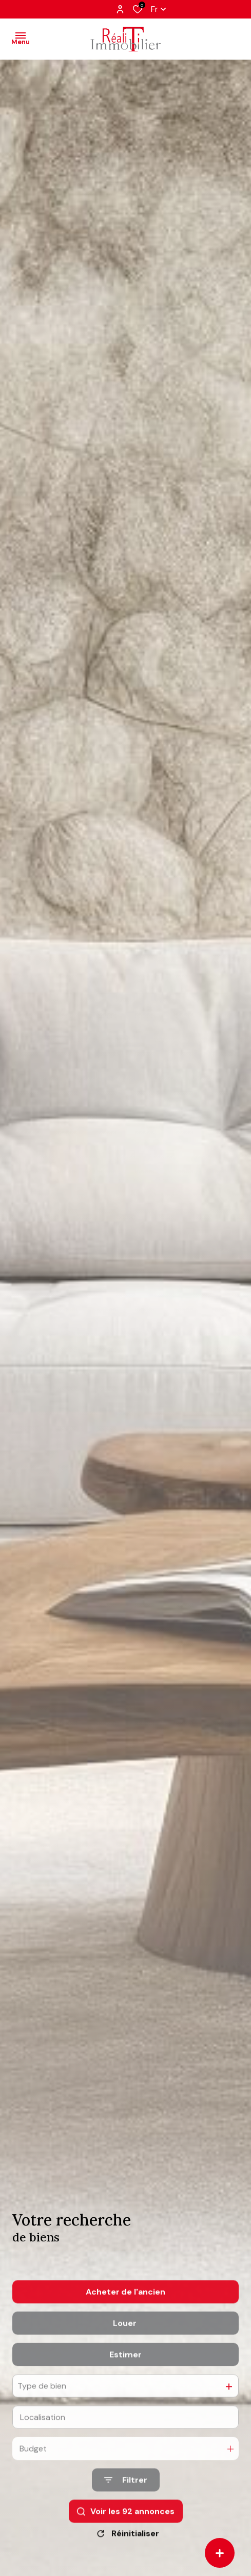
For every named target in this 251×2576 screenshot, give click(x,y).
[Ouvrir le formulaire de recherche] (126, 2508)
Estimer (125, 2382)
